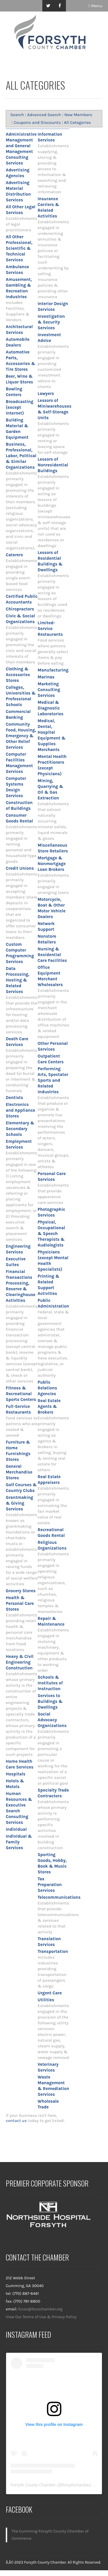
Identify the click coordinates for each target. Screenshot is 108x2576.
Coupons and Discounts (37, 122)
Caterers (14, 554)
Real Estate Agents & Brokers (49, 1406)
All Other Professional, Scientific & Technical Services (19, 248)
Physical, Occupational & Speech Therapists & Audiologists (51, 1233)
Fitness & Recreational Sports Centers (21, 1393)
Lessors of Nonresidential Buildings (53, 465)
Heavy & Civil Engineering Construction (19, 1662)
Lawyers (46, 393)
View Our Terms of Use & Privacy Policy (41, 2316)
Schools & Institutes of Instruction (50, 1683)
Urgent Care (50, 1993)
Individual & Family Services (19, 1842)
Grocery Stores (20, 1590)
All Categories (77, 122)
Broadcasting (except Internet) (19, 407)
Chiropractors (20, 609)
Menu (95, 5)
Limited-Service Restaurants (50, 628)
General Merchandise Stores (19, 1472)
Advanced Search (44, 114)
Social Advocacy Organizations (52, 1719)
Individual (16, 1829)
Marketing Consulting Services (49, 689)
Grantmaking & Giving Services (19, 1503)
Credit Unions (20, 868)
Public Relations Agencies (47, 1388)
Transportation (53, 1951)
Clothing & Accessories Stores (18, 674)
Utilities (46, 1999)
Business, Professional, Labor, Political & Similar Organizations (21, 456)
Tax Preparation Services (50, 1884)
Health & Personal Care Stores (20, 1603)
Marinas (46, 677)
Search (17, 114)
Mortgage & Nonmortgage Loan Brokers (52, 863)
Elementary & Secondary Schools (20, 1128)
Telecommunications (59, 1897)
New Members (78, 114)
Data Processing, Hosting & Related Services (17, 980)
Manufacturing (53, 670)
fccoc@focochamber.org (40, 2309)
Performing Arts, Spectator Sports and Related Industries (53, 1080)
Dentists (14, 1097)
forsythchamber (76, 2485)
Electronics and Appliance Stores (20, 1110)
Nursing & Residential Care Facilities (52, 954)
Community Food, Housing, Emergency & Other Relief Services (21, 736)
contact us (16, 2120)
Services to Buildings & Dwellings (50, 1701)
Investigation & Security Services (51, 322)
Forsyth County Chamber (33, 2485)
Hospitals (15, 1774)
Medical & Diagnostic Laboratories (51, 708)
